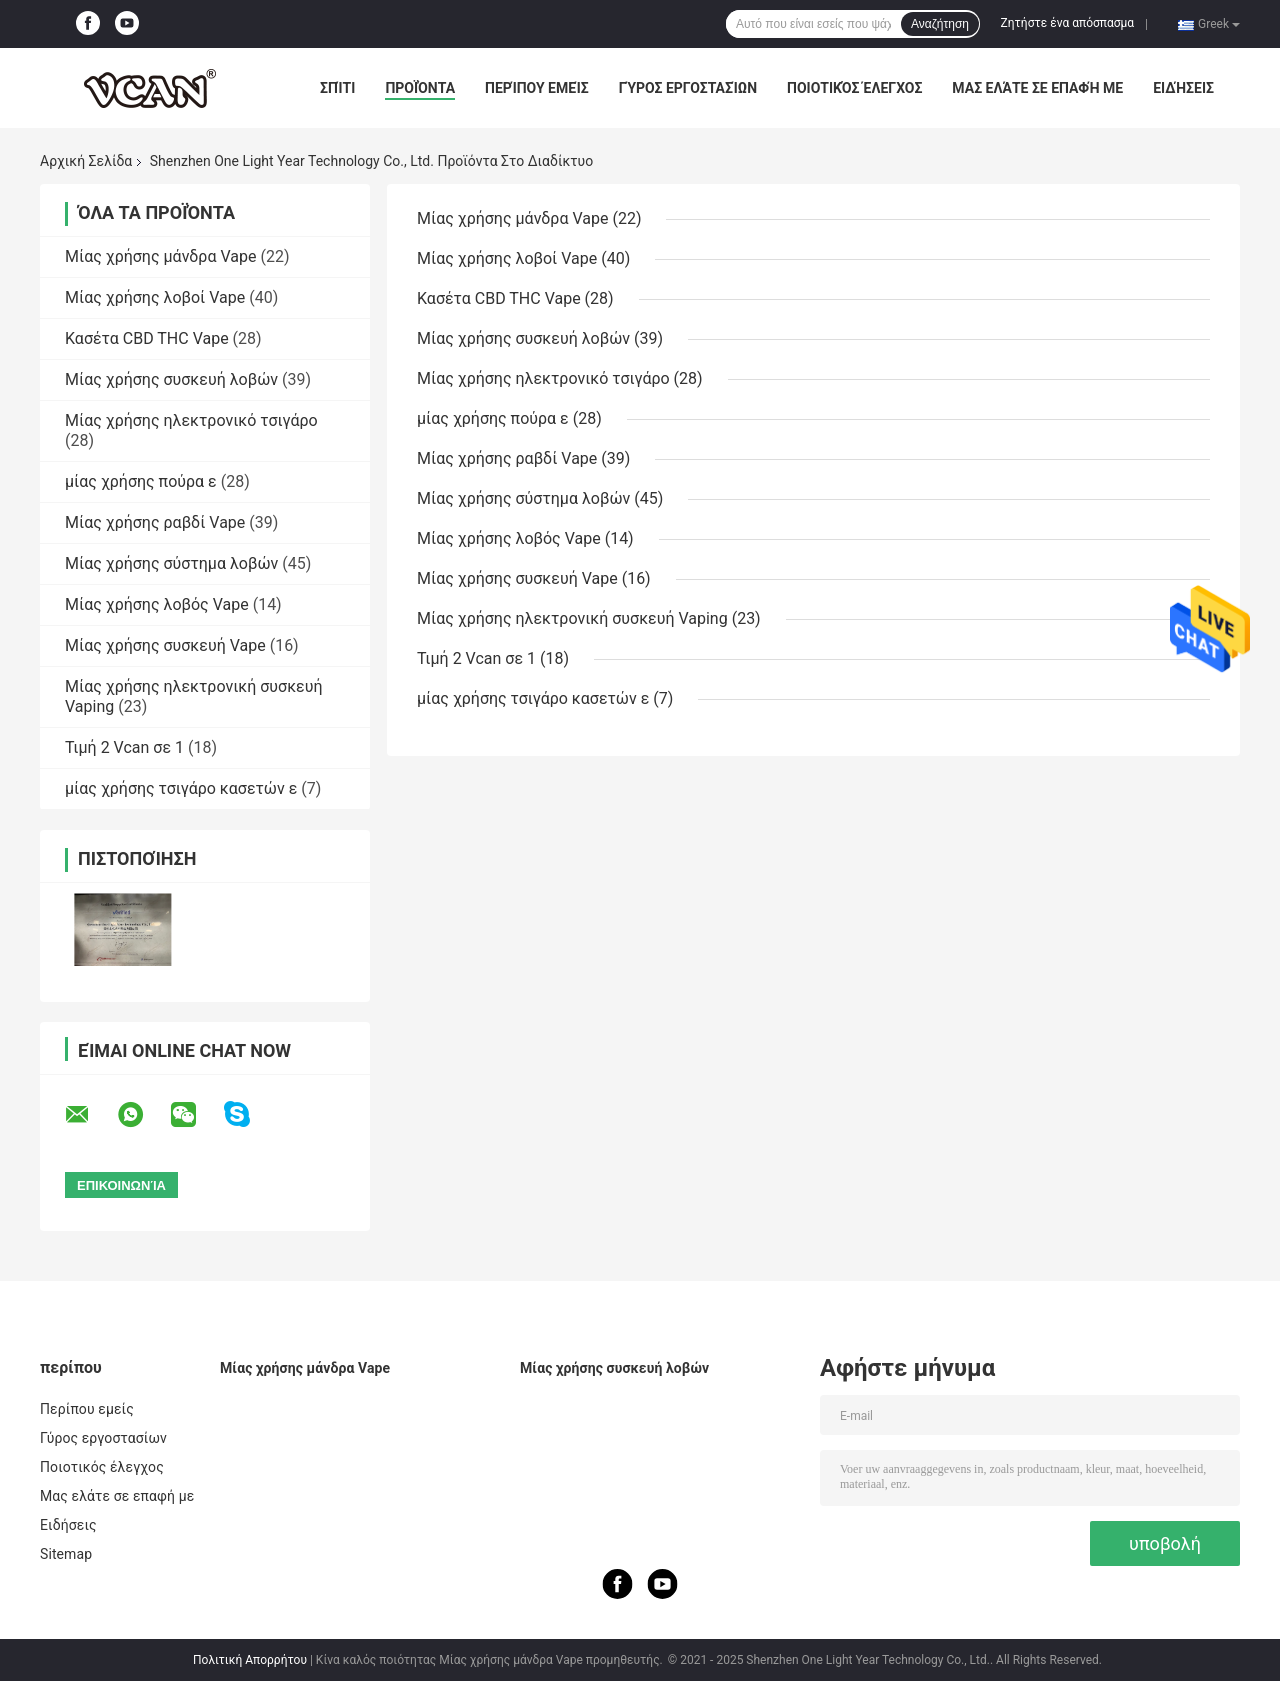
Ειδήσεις (1183, 88)
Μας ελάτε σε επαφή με (1037, 88)
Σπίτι (337, 88)
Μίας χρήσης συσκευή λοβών (171, 379)
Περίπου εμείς (537, 88)
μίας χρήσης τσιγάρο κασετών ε (181, 788)
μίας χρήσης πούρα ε (141, 481)
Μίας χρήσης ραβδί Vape (155, 522)
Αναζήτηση (940, 24)
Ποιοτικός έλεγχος (854, 88)
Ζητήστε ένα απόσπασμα (1068, 23)
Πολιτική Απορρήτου (250, 1660)
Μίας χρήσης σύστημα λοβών (171, 563)
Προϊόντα (420, 88)
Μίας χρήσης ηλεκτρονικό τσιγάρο (191, 420)
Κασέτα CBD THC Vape (147, 338)
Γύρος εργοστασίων (688, 88)
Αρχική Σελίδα (86, 161)
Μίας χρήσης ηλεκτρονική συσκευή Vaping (572, 618)
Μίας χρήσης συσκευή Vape (165, 645)
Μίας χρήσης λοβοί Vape (155, 297)
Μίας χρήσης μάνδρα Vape (160, 256)
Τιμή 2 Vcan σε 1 (124, 747)
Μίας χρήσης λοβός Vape (157, 604)
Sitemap (66, 1554)
